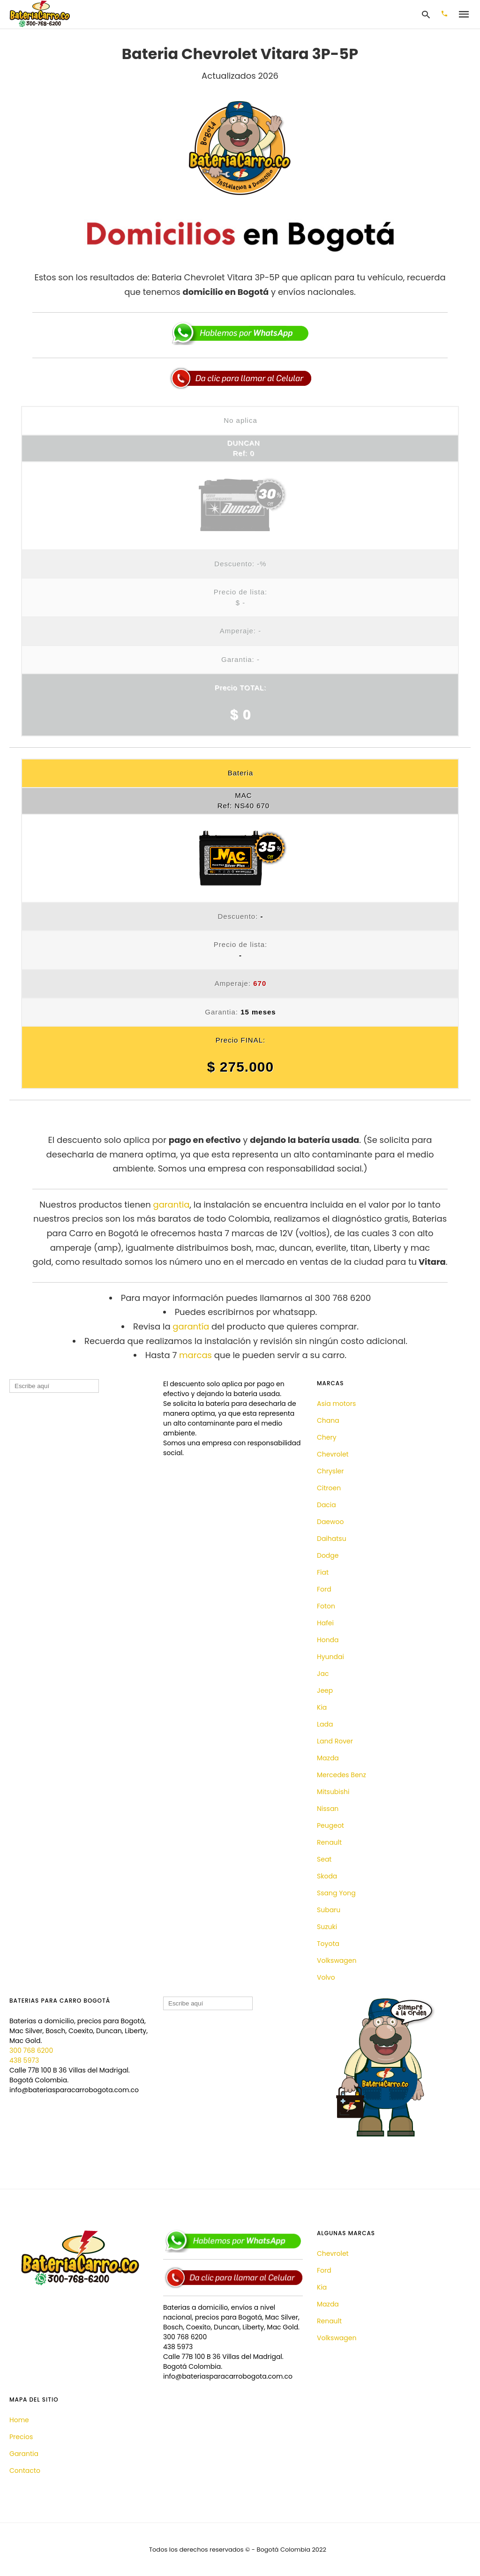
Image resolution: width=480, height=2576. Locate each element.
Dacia (326, 1505)
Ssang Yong (336, 1893)
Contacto (24, 2470)
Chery (327, 1437)
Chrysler (330, 1471)
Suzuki (327, 1926)
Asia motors (336, 1403)
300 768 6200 (31, 2050)
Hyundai (330, 1656)
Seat (324, 1859)
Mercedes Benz (341, 1775)
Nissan (327, 1808)
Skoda (327, 1876)
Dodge (327, 1555)
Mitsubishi (333, 1791)
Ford (324, 1589)
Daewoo (330, 1521)
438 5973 (24, 2060)
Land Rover (335, 1741)
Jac (323, 1673)
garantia (171, 1204)
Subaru (328, 1910)
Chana (328, 1420)
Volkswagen (336, 1960)
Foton (326, 1606)
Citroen (329, 1488)
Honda (328, 1640)
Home (19, 2420)
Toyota (328, 1943)
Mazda (328, 1758)
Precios (21, 2436)
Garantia (23, 2453)
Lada (325, 1724)
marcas (195, 1355)
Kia (322, 1707)
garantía (190, 1326)
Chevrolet (333, 1454)
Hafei (325, 1623)
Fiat (323, 1572)
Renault (329, 1842)
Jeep (325, 1690)
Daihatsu (331, 1538)
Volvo (326, 1977)
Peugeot (330, 1825)
